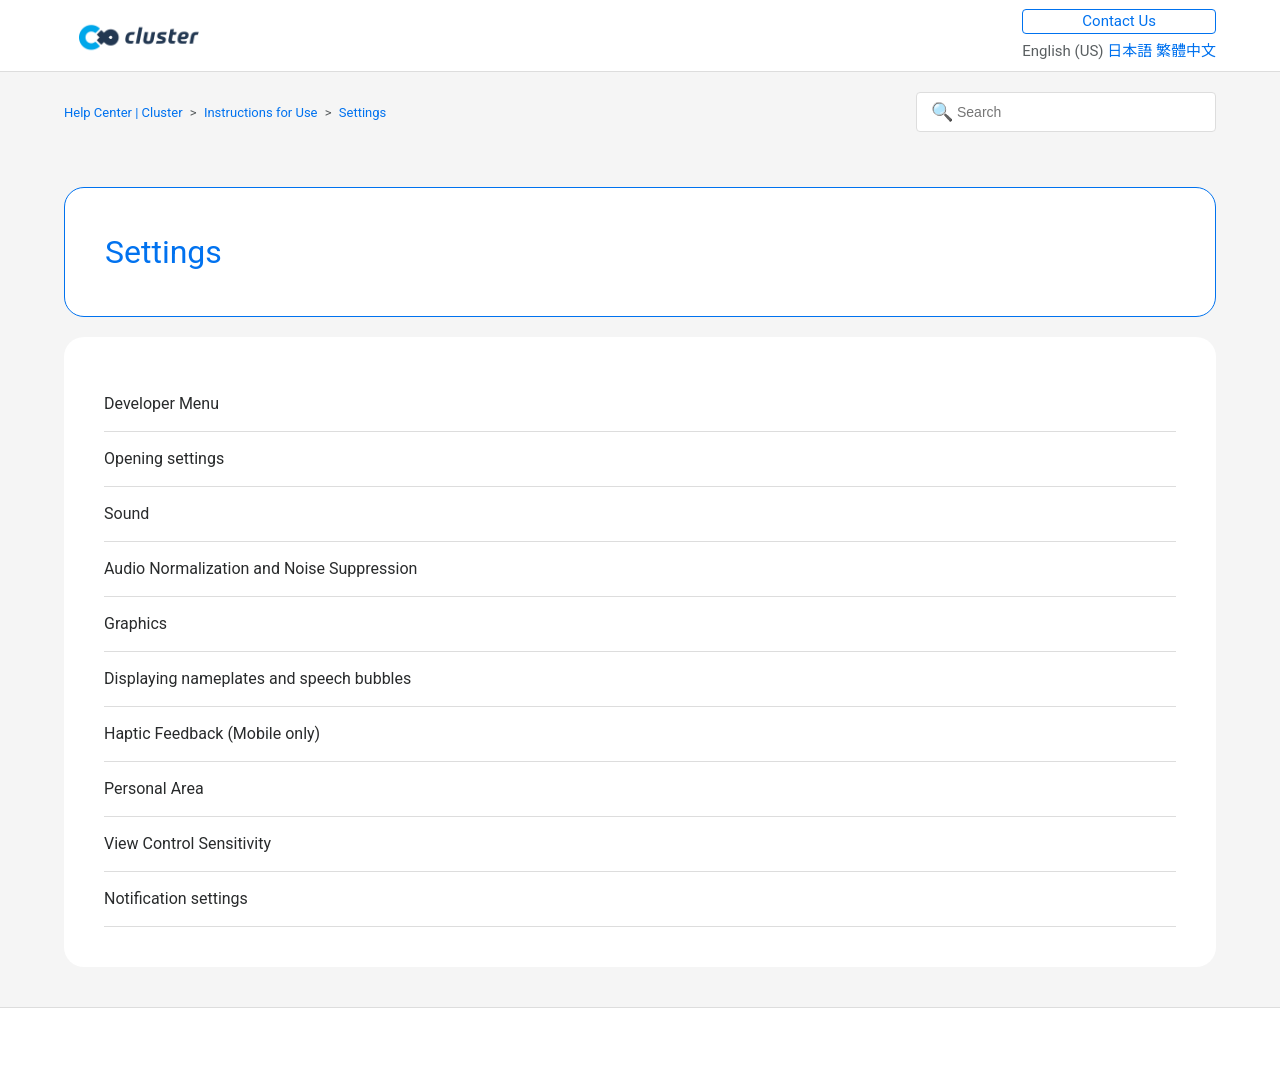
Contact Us (1119, 21)
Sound (126, 513)
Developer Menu (161, 403)
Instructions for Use (261, 112)
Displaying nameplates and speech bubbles (257, 678)
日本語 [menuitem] (1131, 51)
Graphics (135, 623)
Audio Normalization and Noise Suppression (260, 568)
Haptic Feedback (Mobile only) (212, 733)
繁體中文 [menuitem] (1186, 51)
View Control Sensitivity (187, 843)
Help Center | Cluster (123, 112)
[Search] (1066, 112)
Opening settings (164, 458)
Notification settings (176, 898)
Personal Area (154, 788)
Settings (362, 112)
